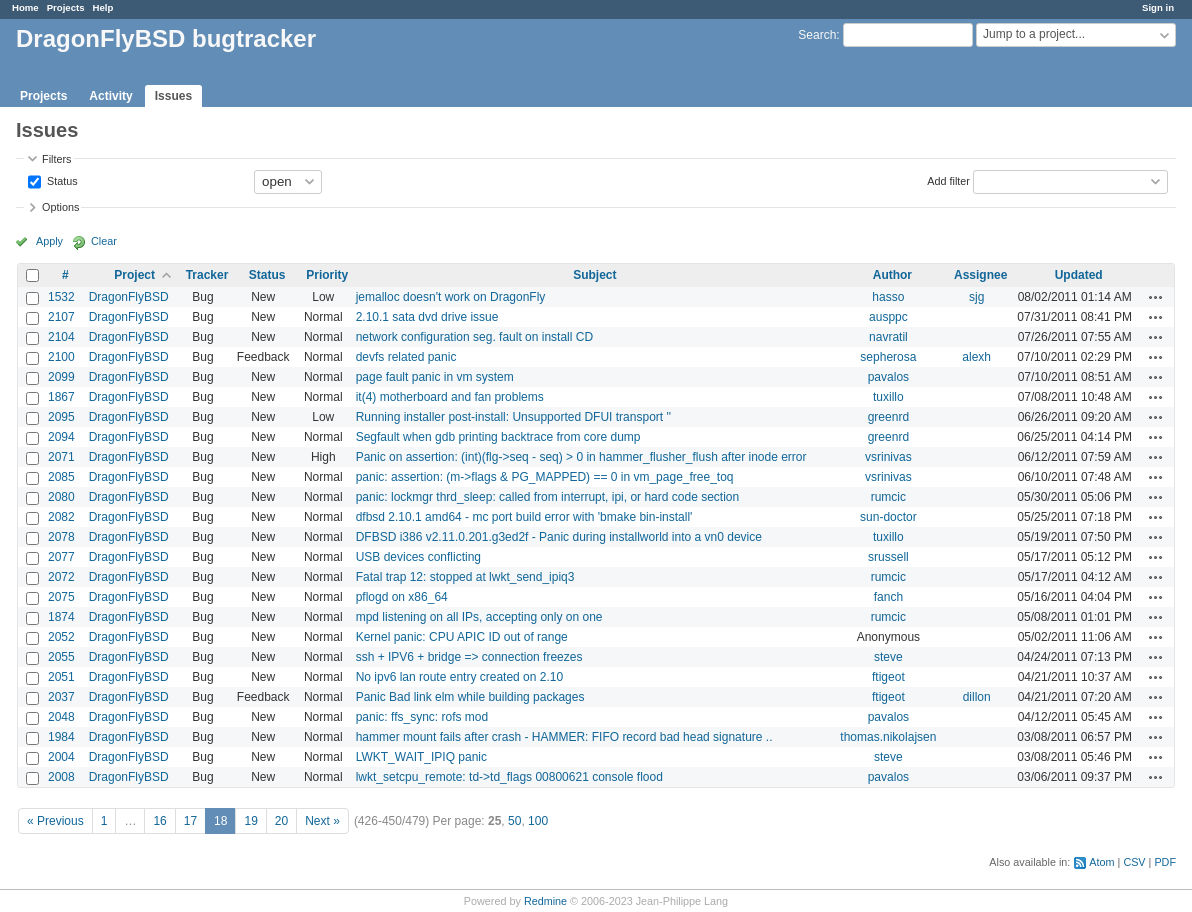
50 (514, 821)
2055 (61, 657)
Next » (322, 821)
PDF (1165, 862)
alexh (976, 357)
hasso (888, 297)
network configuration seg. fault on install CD (474, 337)
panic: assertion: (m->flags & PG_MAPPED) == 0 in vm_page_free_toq (545, 477)
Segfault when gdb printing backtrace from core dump (498, 437)
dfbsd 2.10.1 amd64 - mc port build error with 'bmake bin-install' (524, 517)
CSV (1134, 862)
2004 (61, 757)
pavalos (888, 377)
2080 (61, 497)
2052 (61, 637)
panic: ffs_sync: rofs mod (422, 717)
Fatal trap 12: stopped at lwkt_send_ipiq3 (465, 577)
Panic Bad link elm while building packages (470, 697)
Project (134, 275)
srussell (888, 557)
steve (888, 657)
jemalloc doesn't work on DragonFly (451, 297)
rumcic (888, 497)
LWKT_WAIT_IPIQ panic (421, 757)
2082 (61, 517)
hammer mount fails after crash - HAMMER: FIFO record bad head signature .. (564, 737)
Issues (173, 96)
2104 (61, 337)
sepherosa (888, 357)
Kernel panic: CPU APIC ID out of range (462, 637)
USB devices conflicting (418, 557)
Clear (104, 241)
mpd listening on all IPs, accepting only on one (479, 617)
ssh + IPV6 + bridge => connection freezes (469, 657)
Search (817, 35)
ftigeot (888, 677)
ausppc (888, 317)
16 (159, 821)
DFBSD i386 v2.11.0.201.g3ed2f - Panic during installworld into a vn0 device (559, 537)
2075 (61, 597)
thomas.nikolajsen (888, 737)
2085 (61, 477)
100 (538, 821)
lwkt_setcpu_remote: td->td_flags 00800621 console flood (509, 777)
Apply (49, 241)
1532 (61, 297)
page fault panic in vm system (435, 377)
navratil (888, 337)
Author (892, 275)
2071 (61, 457)
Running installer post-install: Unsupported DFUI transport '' (513, 417)
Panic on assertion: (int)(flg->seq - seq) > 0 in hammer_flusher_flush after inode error (581, 457)
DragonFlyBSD (129, 297)
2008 (61, 777)
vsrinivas (888, 457)
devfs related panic (406, 357)
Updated (1079, 275)
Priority (327, 275)
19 (250, 821)
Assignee (980, 275)
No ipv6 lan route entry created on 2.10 (459, 677)
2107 (61, 317)
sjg (976, 297)
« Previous (55, 821)
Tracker (207, 275)
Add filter (948, 180)
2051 (61, 677)
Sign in (1158, 7)
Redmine (545, 901)
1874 (61, 617)
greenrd (888, 417)
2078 (61, 537)
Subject (594, 275)
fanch (888, 597)
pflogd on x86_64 (402, 597)
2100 (61, 357)
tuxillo (888, 397)
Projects (66, 7)
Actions (1156, 297)
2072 (61, 577)
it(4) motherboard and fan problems (450, 397)
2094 (61, 437)
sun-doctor (888, 517)
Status (61, 180)
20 (281, 821)
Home (25, 7)
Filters (56, 159)
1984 (61, 737)
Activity (110, 96)
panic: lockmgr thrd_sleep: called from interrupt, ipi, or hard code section (548, 497)
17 (190, 821)
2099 (61, 377)
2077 (61, 557)
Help (103, 7)
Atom (1101, 862)
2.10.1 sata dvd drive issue (427, 317)
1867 (61, 397)
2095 (61, 417)
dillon (977, 697)
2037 (61, 697)
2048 (61, 717)
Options (60, 207)
